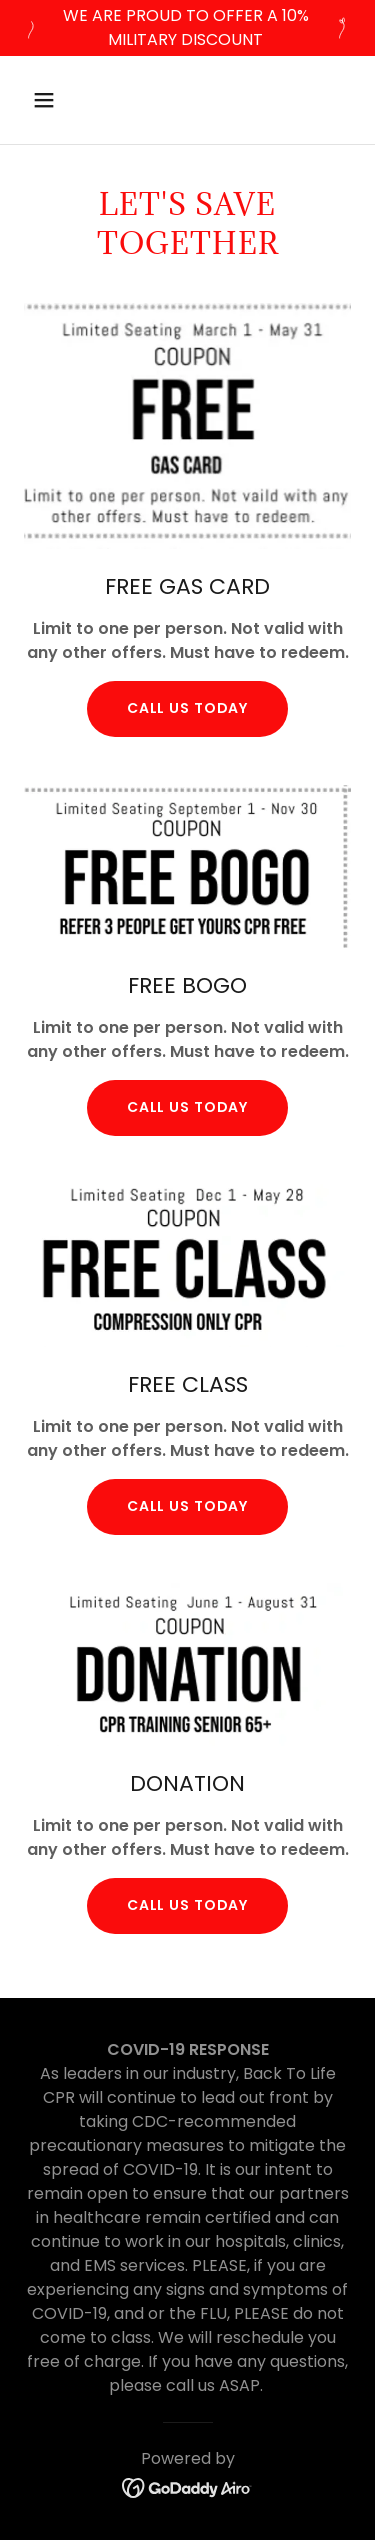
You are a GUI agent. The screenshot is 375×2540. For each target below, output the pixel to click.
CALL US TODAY (187, 1506)
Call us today (187, 708)
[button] (61, 100)
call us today (187, 1107)
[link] (187, 2487)
